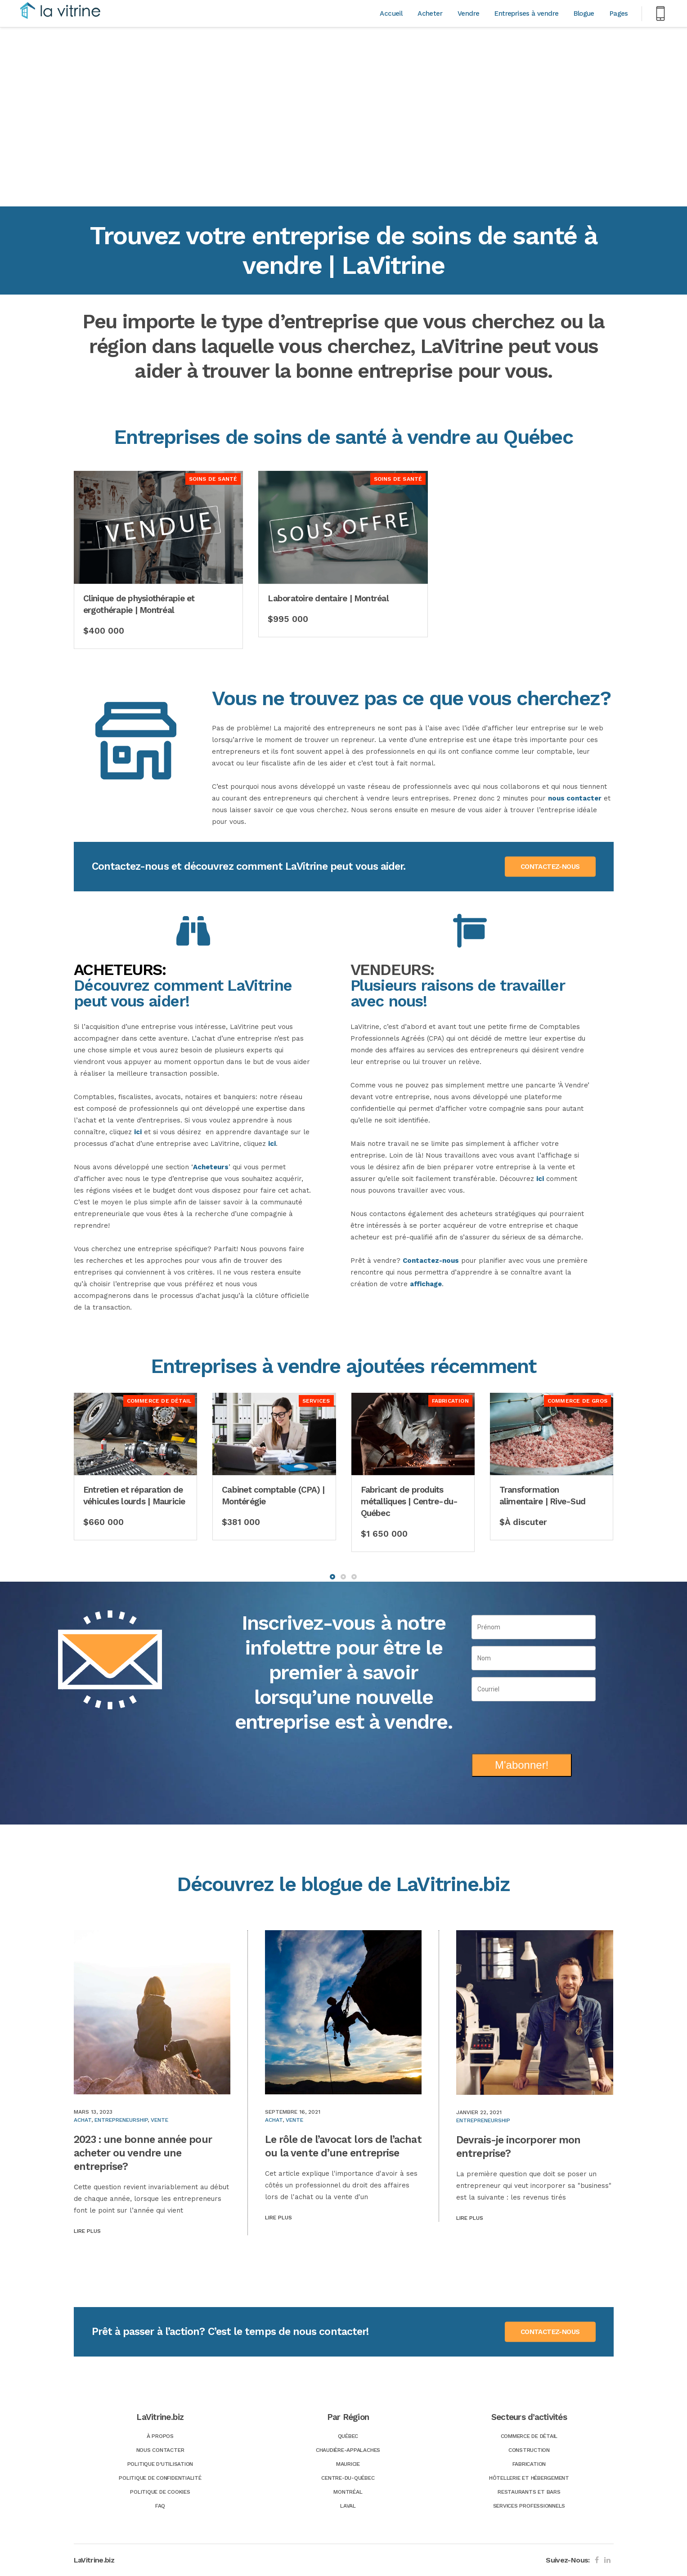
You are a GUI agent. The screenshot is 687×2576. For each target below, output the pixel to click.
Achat (82, 2120)
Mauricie (348, 2464)
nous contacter (575, 798)
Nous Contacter (160, 2450)
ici (138, 1132)
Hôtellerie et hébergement (529, 2478)
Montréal (347, 2492)
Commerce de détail (529, 2436)
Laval (348, 2506)
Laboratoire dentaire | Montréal (328, 598)
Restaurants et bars (529, 2492)
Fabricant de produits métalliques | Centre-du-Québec (409, 1501)
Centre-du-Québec (347, 2478)
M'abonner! (521, 1765)
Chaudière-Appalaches (348, 2450)
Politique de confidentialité (160, 2478)
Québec (348, 2436)
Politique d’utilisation (160, 2464)
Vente (159, 2120)
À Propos (160, 2436)
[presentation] (533, 1724)
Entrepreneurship (121, 2120)
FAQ (160, 2506)
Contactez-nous (431, 1261)
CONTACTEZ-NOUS (550, 867)
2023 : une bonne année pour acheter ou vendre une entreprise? (143, 2153)
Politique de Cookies (160, 2492)
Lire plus (87, 2231)
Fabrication (529, 2464)
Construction (529, 2450)
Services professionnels (529, 2506)
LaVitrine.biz (94, 2560)
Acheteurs (211, 1167)
